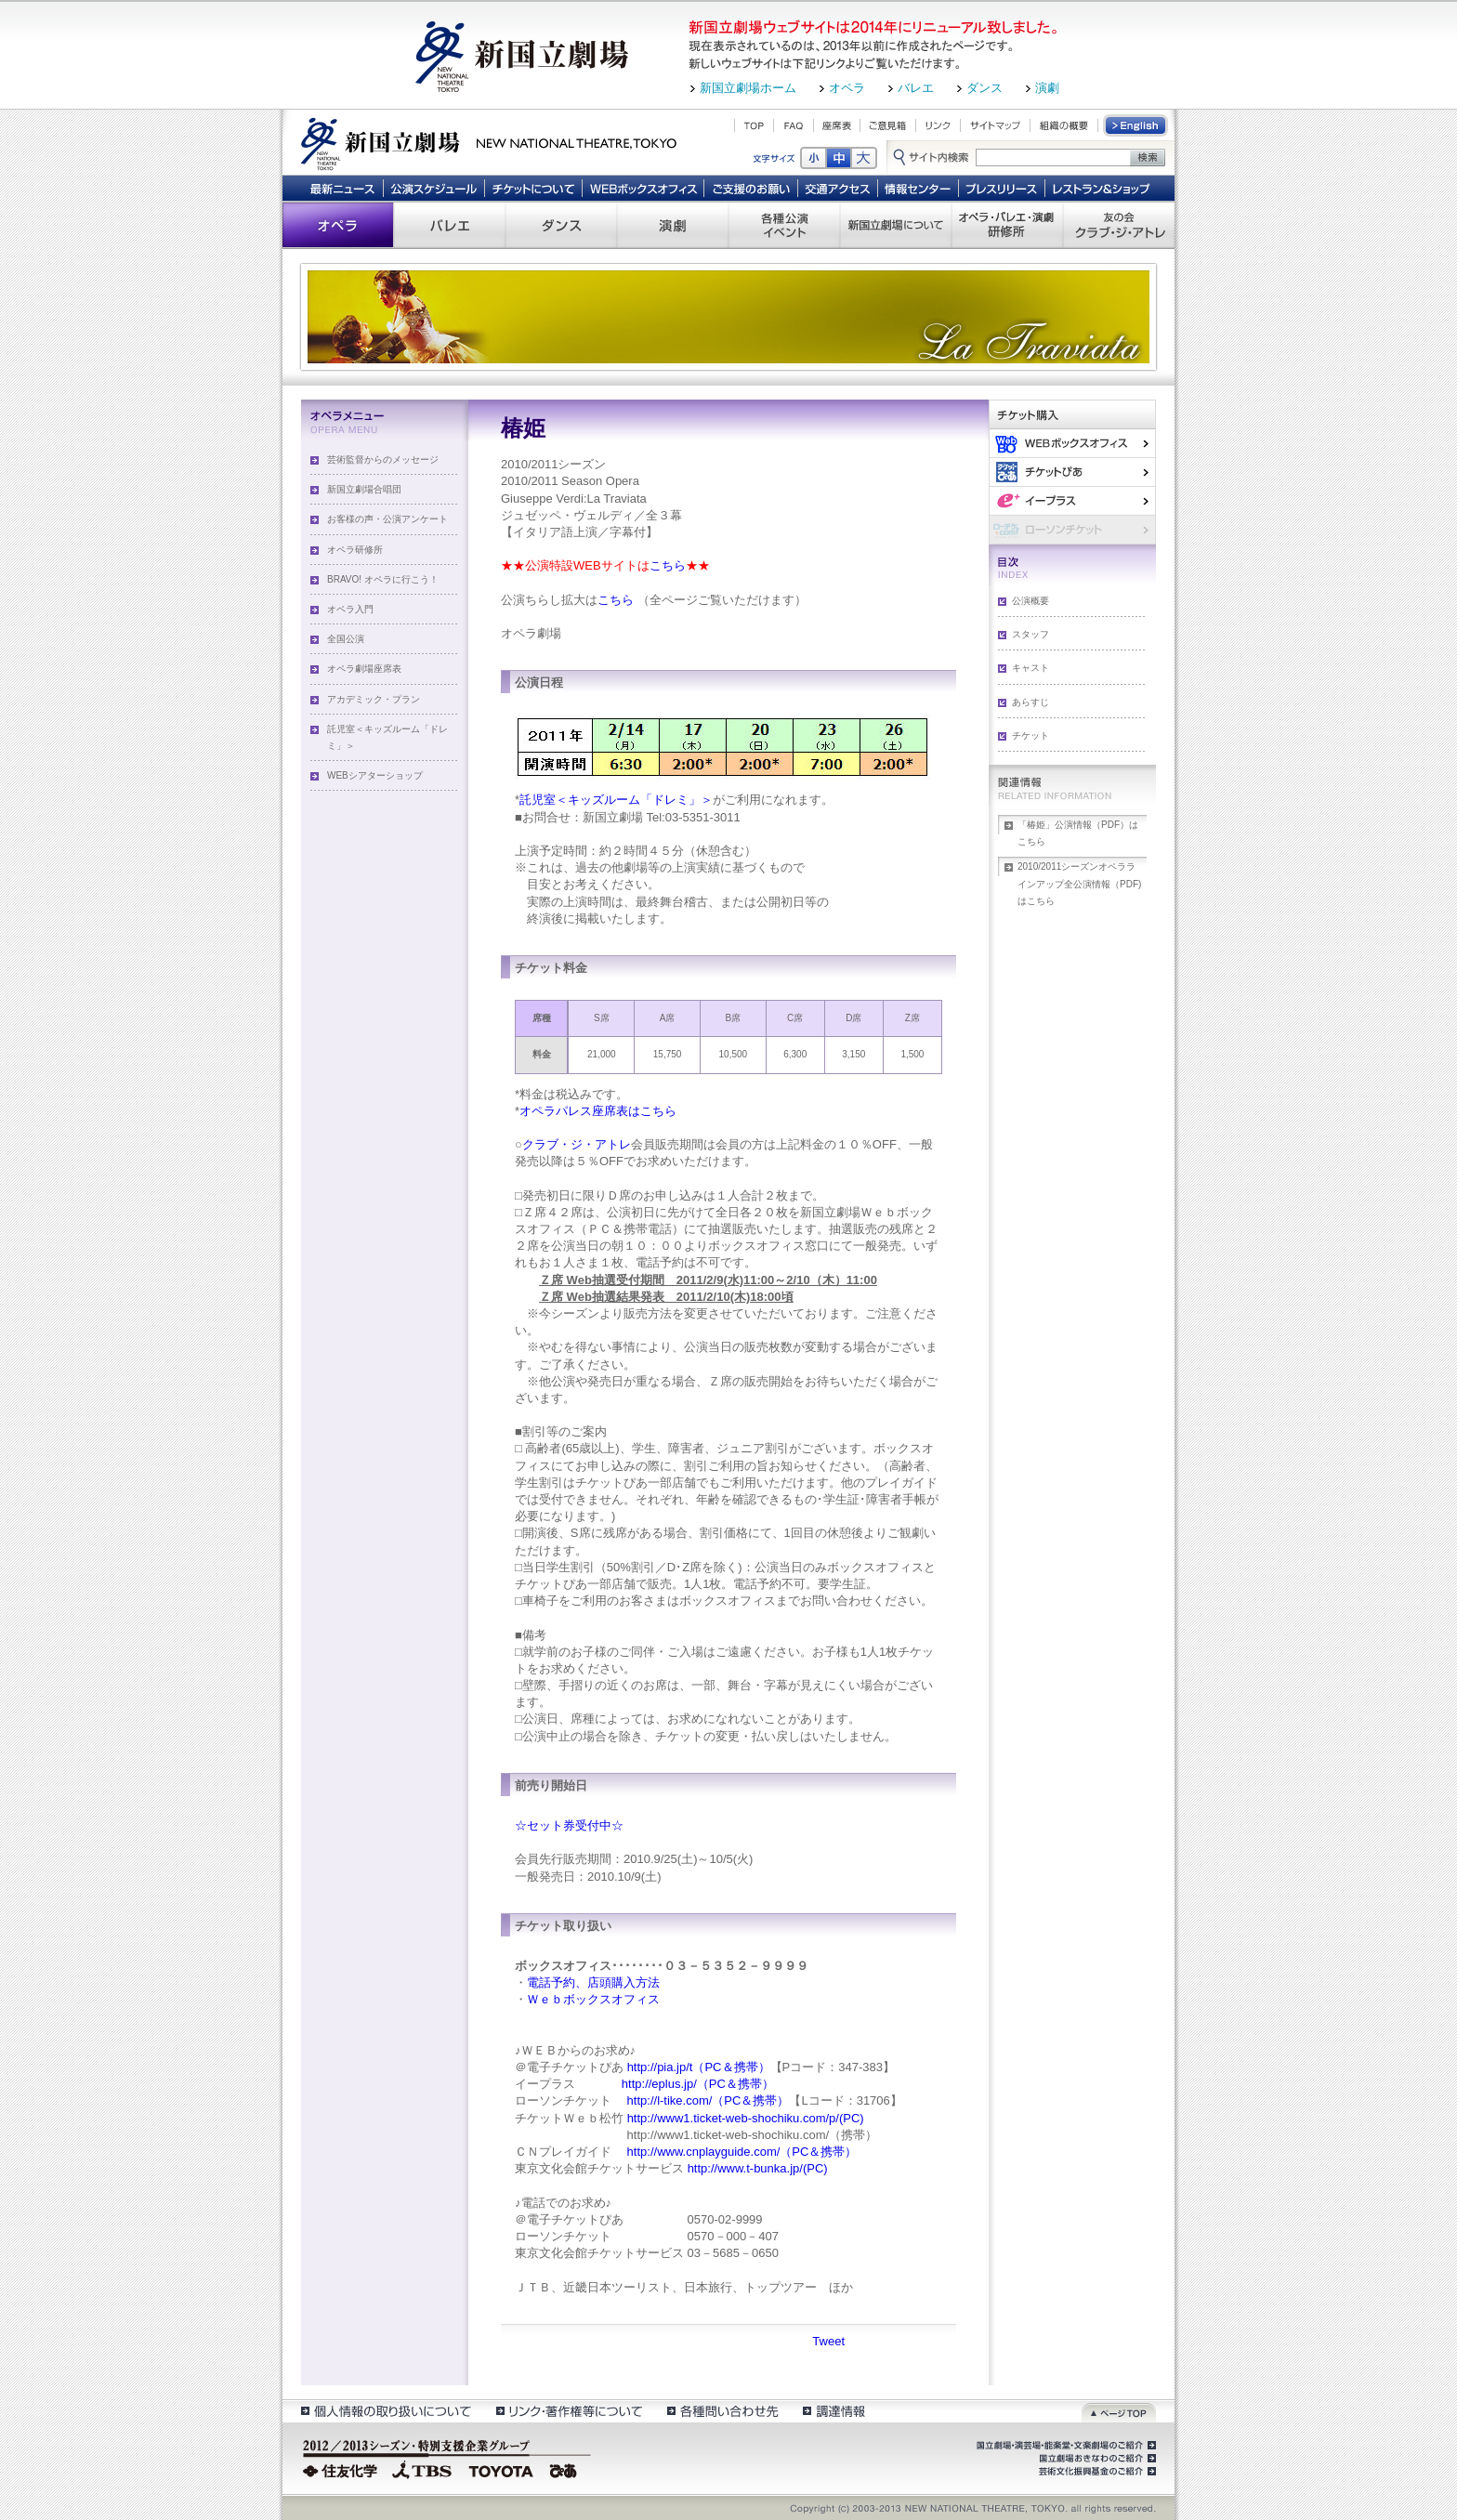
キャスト (1030, 668)
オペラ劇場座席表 (364, 668)
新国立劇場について (896, 225)
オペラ (847, 88)
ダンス (984, 88)
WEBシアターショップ (375, 775)
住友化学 (342, 2469)
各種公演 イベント (784, 225)
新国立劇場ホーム (748, 88)
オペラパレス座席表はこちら (597, 1111)
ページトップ (1119, 2410)
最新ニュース (342, 188)
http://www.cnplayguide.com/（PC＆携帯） (740, 2152)
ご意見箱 (887, 125)
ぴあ (1072, 471)
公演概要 (1030, 601)
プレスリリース (1002, 188)
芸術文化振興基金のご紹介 (1095, 2471)
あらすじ (1030, 702)
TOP (754, 125)
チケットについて (533, 188)
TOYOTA (501, 2469)
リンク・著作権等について (568, 2410)
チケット (1030, 735)
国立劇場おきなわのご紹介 (1095, 2458)
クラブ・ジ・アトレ (576, 1144)
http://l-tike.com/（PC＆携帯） (706, 2100)
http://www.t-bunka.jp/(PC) (758, 2168)
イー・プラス (1072, 500)
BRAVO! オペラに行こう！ (383, 579)
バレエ (916, 88)
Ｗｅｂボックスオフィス (593, 1999)
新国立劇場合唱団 (364, 489)
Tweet (828, 2341)
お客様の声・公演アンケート (387, 519)
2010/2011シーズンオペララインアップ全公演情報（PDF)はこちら (1079, 883)
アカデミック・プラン (373, 699)
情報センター (918, 188)
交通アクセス (838, 188)
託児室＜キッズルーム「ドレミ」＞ (387, 737)
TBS (421, 2469)
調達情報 (834, 2410)
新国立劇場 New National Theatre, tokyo (488, 142)
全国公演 (345, 639)
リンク (938, 125)
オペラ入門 (350, 609)
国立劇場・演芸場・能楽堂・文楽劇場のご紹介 (1064, 2445)
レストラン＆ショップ (1102, 188)
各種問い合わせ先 (721, 2410)
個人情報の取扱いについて (385, 2410)
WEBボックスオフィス (643, 188)
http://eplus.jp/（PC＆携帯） (696, 2084)
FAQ (793, 125)
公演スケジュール (433, 188)
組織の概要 (1063, 125)
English (1136, 125)
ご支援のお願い (751, 188)
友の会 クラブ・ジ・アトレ (1119, 225)
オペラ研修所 (355, 550)
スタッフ (1030, 634)
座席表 (837, 125)
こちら (668, 565)
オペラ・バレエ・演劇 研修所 (1007, 225)
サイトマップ (995, 125)
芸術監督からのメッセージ (383, 459)
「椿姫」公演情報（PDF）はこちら (1077, 833)
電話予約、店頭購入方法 (593, 1982)
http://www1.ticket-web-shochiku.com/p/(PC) (745, 2118)
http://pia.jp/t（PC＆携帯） (698, 2067)
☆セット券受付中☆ (569, 1825)
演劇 (1047, 88)
